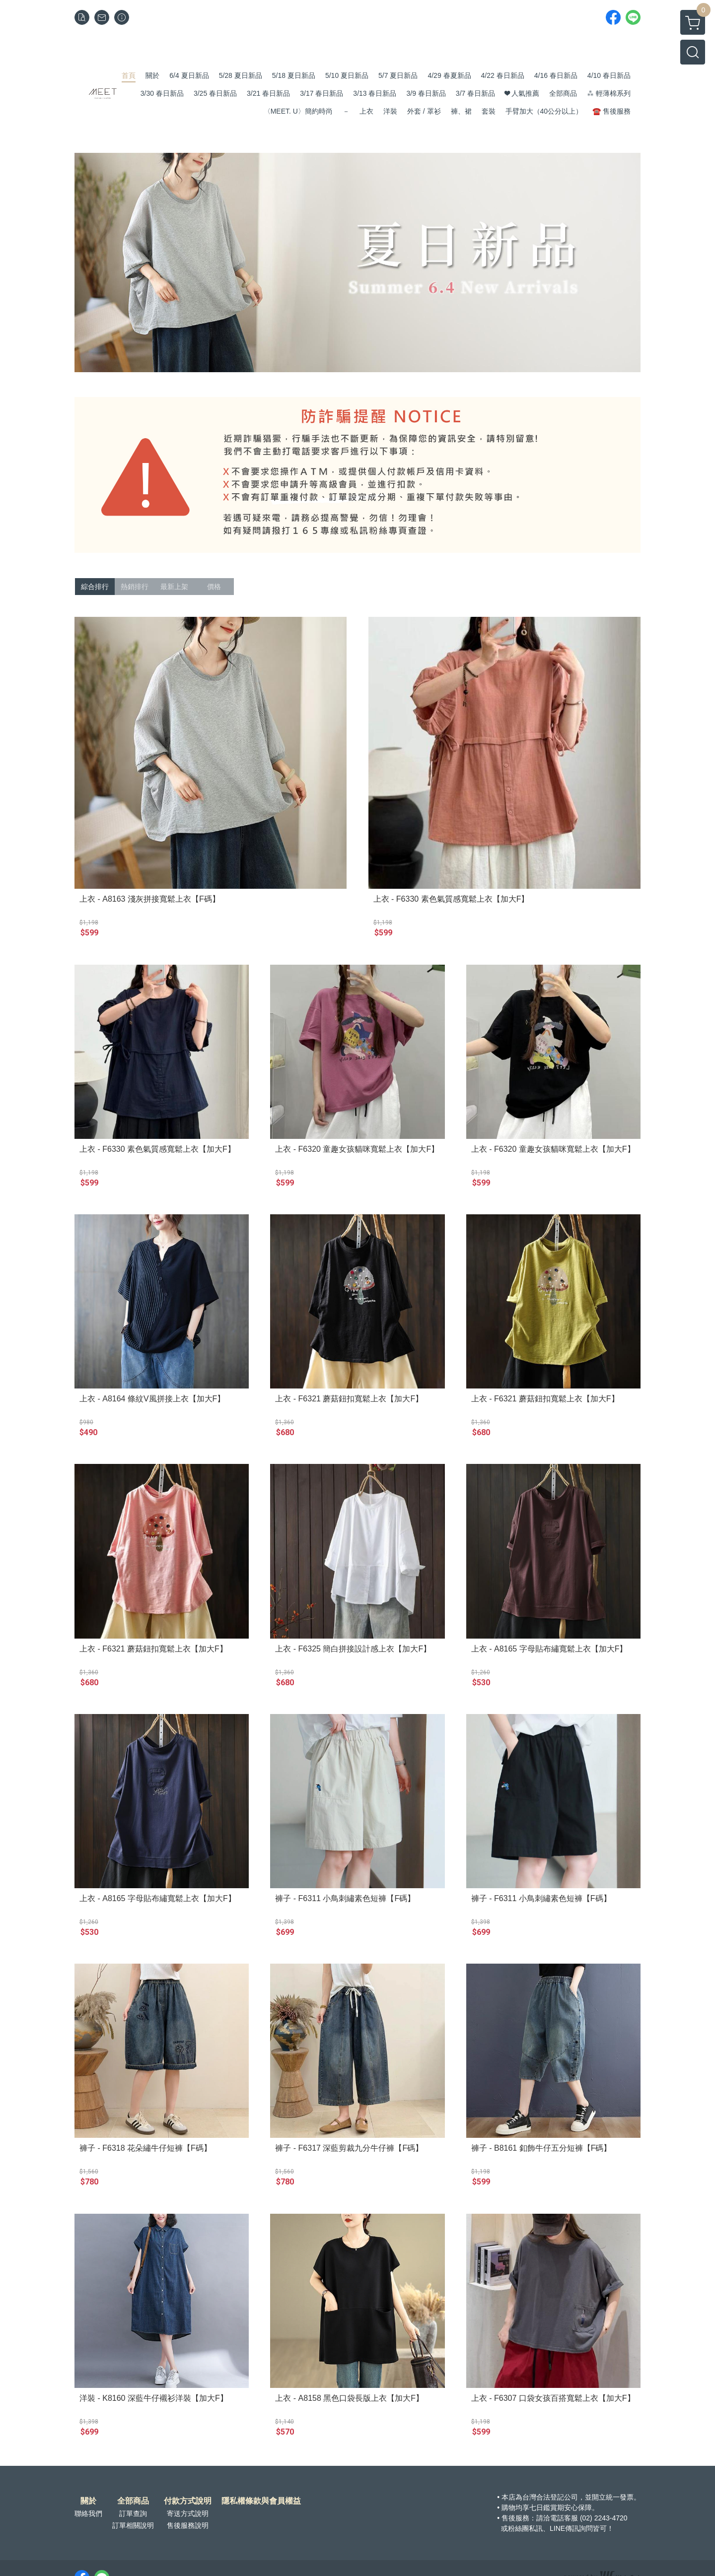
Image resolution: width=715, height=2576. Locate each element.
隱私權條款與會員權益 (261, 2501)
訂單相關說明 (133, 2525)
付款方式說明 (188, 2501)
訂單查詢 (133, 2513)
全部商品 (133, 2501)
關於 (88, 2501)
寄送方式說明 (188, 2513)
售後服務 (515, 2518)
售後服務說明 (188, 2525)
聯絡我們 (88, 2513)
